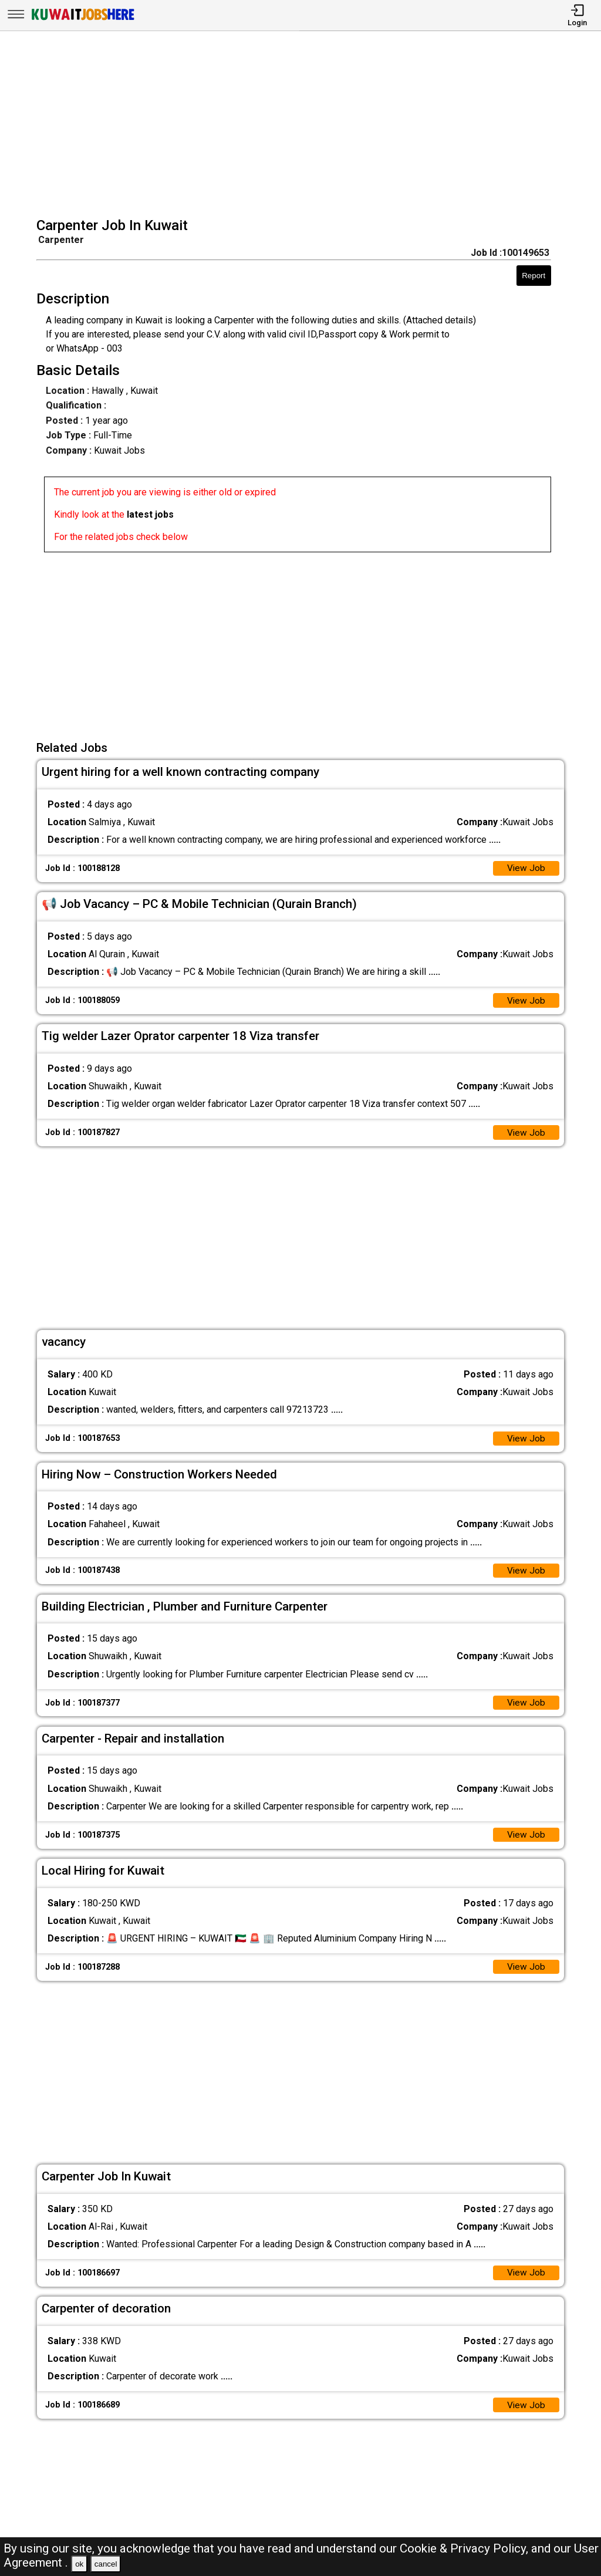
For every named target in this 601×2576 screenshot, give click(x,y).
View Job (526, 869)
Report (533, 275)
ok (79, 2564)
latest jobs (150, 514)
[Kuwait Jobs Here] (83, 19)
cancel (105, 2564)
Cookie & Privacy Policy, (465, 2548)
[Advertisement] (304, 125)
